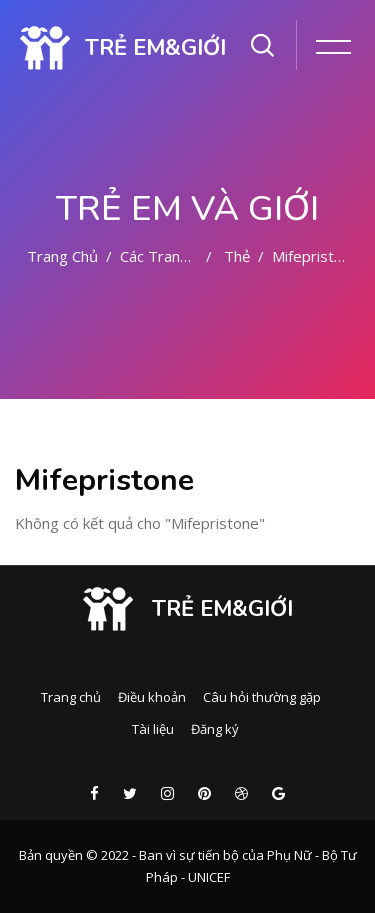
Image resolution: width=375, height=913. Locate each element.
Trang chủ (62, 256)
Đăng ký (215, 729)
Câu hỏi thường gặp (262, 697)
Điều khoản (152, 697)
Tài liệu (153, 729)
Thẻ (237, 256)
